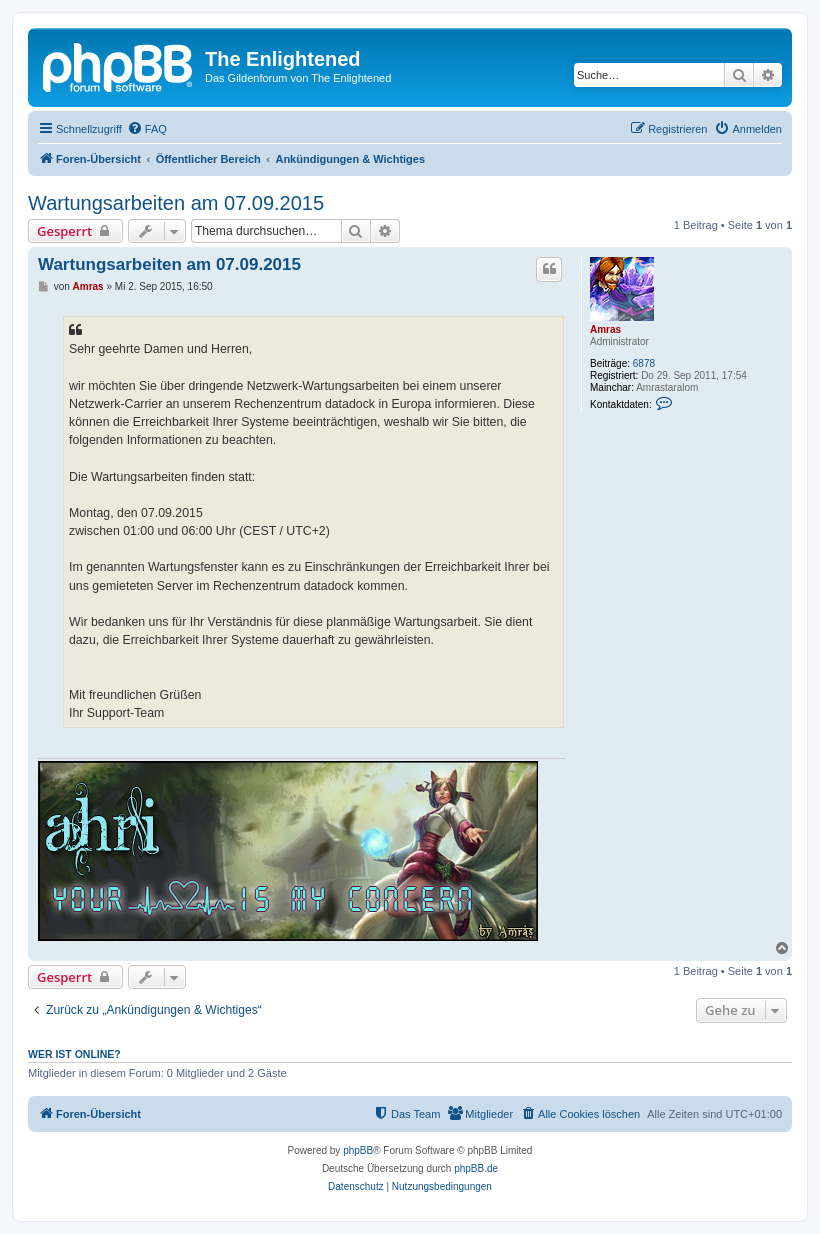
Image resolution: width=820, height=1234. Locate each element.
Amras (605, 329)
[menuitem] (147, 129)
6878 (644, 363)
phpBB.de (476, 1168)
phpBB (358, 1150)
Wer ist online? (74, 1054)
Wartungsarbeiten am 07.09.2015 (176, 203)
